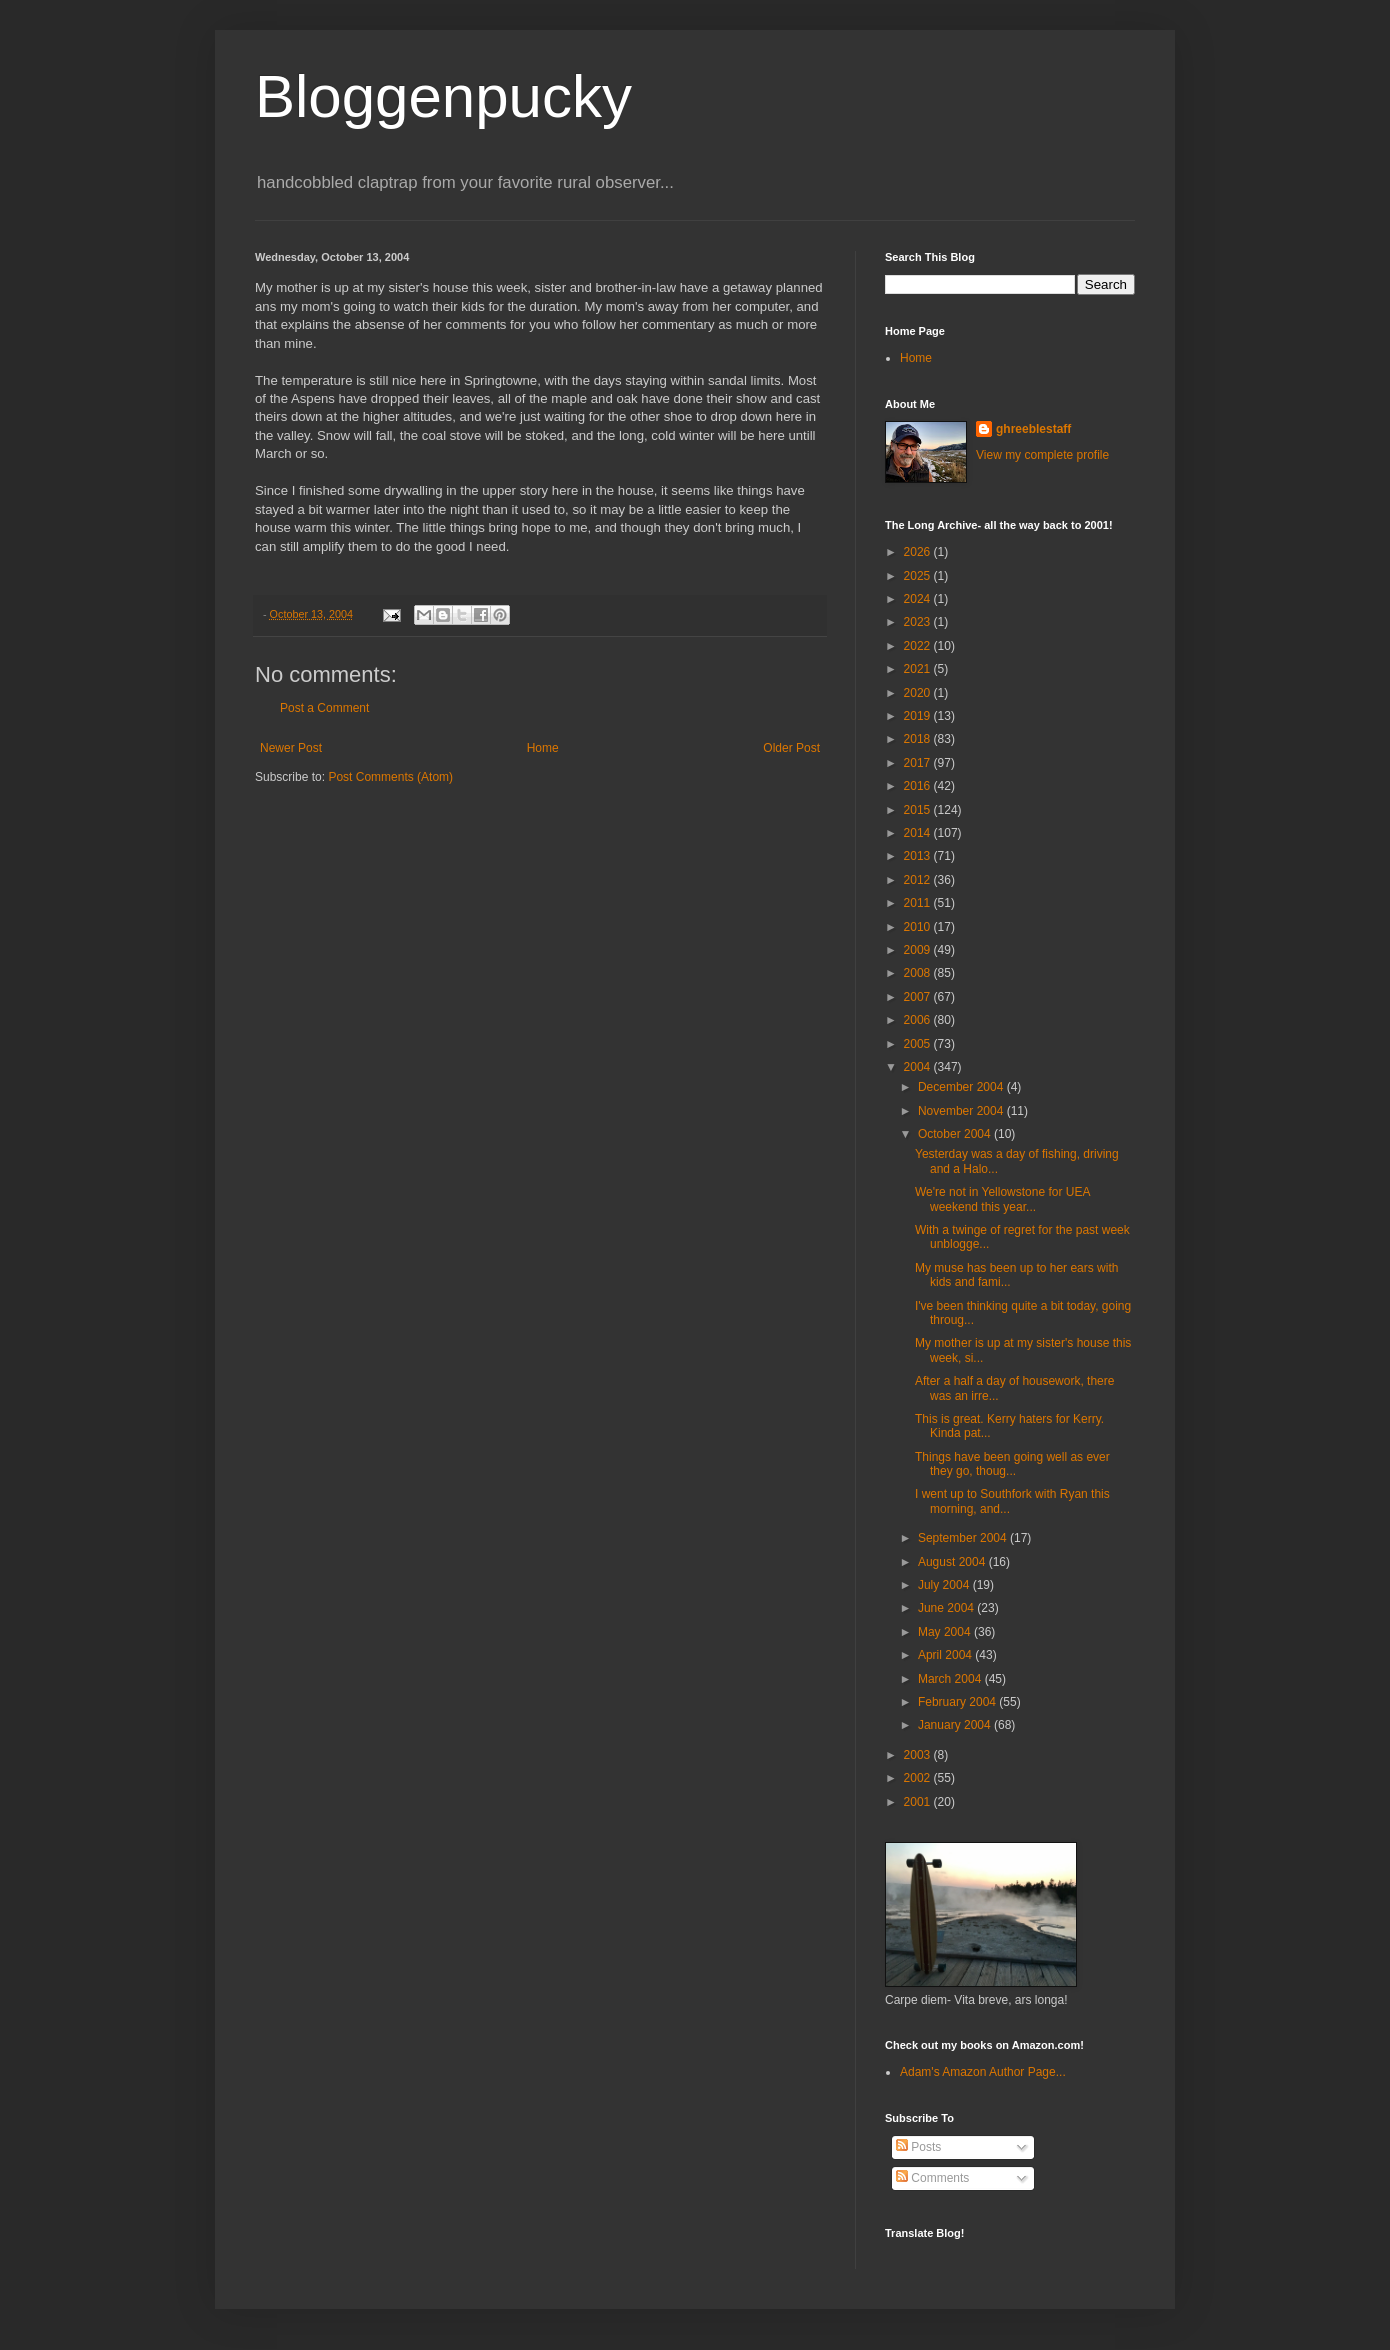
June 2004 (947, 1608)
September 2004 (964, 1538)
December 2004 (962, 1087)
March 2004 (951, 1679)
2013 (919, 856)
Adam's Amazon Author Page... (983, 2072)
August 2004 (953, 1562)
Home (543, 748)
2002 (919, 1778)
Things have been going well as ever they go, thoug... (1012, 1464)
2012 (919, 880)
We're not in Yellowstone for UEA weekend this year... (1002, 1199)
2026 (919, 552)
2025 (919, 576)
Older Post (791, 748)
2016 (919, 786)
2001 (919, 1802)
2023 (919, 622)
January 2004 (956, 1725)
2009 (919, 950)
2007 (919, 997)
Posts (918, 2147)
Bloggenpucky (443, 96)
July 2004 (945, 1585)
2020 (919, 693)
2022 (919, 646)
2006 (919, 1020)
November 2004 (962, 1111)
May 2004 (946, 1632)
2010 (919, 927)
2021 (919, 669)
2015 (919, 810)
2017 (919, 763)
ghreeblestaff (1033, 429)
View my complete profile (1042, 455)
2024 (919, 599)
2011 (919, 903)
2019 (919, 716)
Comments (932, 2178)
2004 (919, 1067)
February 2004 (958, 1702)
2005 (919, 1044)
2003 (919, 1755)
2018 (919, 739)
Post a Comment (324, 708)
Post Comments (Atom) (390, 777)
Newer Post (291, 748)
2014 (919, 833)
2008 (919, 973)
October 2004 (956, 1134)
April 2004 (946, 1655)
